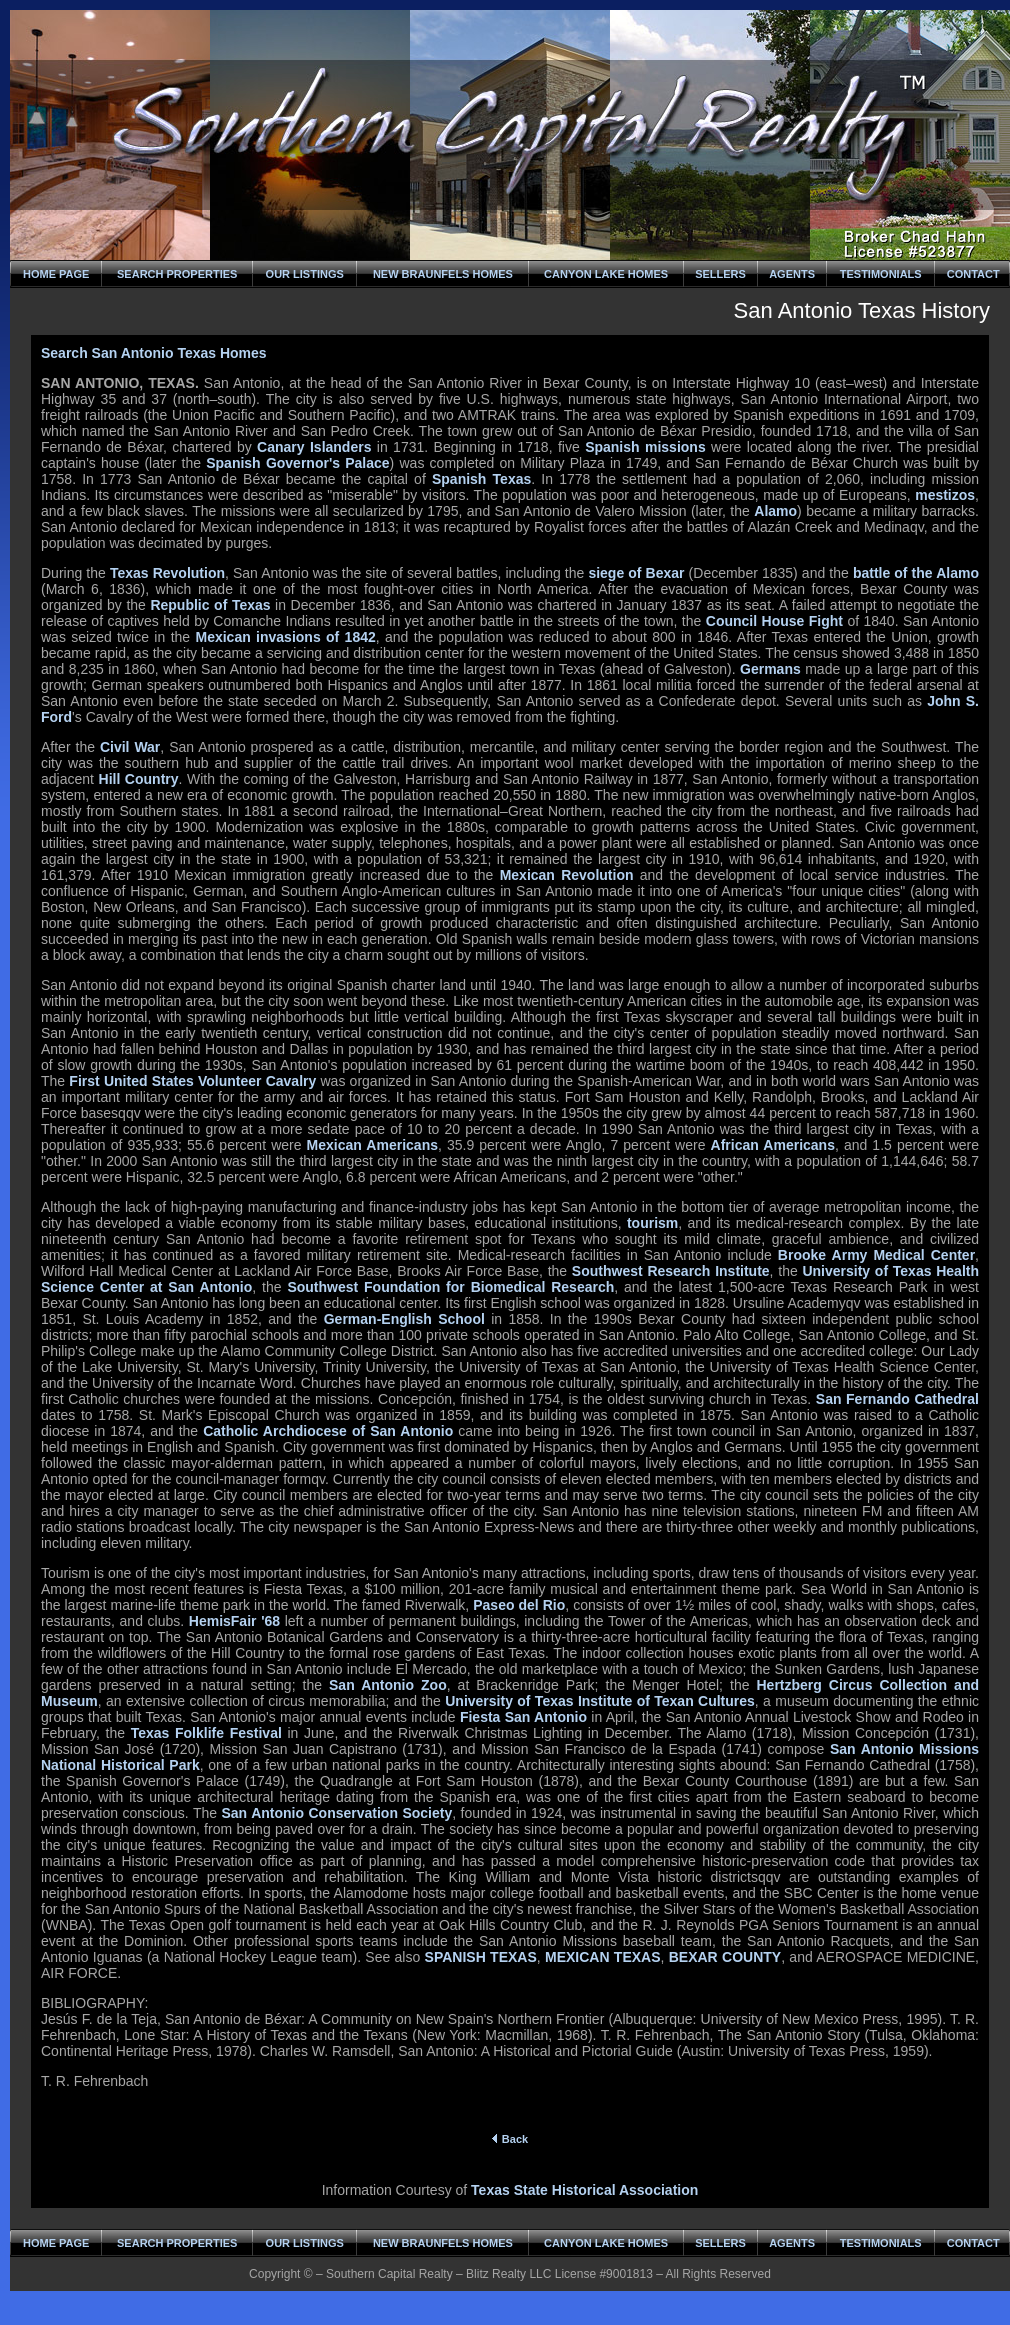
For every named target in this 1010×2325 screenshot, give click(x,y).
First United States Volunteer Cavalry (192, 1081)
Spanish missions (645, 447)
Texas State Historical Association (584, 2190)
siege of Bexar (636, 573)
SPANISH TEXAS (481, 1957)
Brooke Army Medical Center (876, 1255)
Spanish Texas (481, 479)
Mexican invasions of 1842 (285, 637)
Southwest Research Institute (671, 1271)
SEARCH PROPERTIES (177, 274)
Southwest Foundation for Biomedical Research (450, 1287)
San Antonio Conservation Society (337, 1813)
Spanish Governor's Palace (297, 463)
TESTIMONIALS (881, 274)
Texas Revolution (167, 573)
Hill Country (139, 779)
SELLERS (720, 274)
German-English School (404, 1319)
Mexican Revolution (567, 875)
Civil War (130, 747)
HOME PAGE (56, 274)
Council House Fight (774, 621)
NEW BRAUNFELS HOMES (443, 274)
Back (510, 2139)
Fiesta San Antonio (523, 1717)
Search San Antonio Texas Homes (154, 353)
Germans (770, 669)
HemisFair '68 (234, 1621)
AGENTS (792, 274)
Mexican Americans (372, 1145)
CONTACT (973, 274)
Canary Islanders (314, 447)
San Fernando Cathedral (897, 1399)
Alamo (775, 511)
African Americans (773, 1145)
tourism (652, 1223)
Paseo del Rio (519, 1605)
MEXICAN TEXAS (603, 1957)
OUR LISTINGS (305, 274)
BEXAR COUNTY (725, 1957)
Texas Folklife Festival (206, 1733)
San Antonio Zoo (388, 1685)
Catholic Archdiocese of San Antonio (328, 1431)
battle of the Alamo (916, 573)
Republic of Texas (210, 605)
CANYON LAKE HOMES (606, 274)
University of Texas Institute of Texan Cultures (600, 1701)
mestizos (945, 495)
